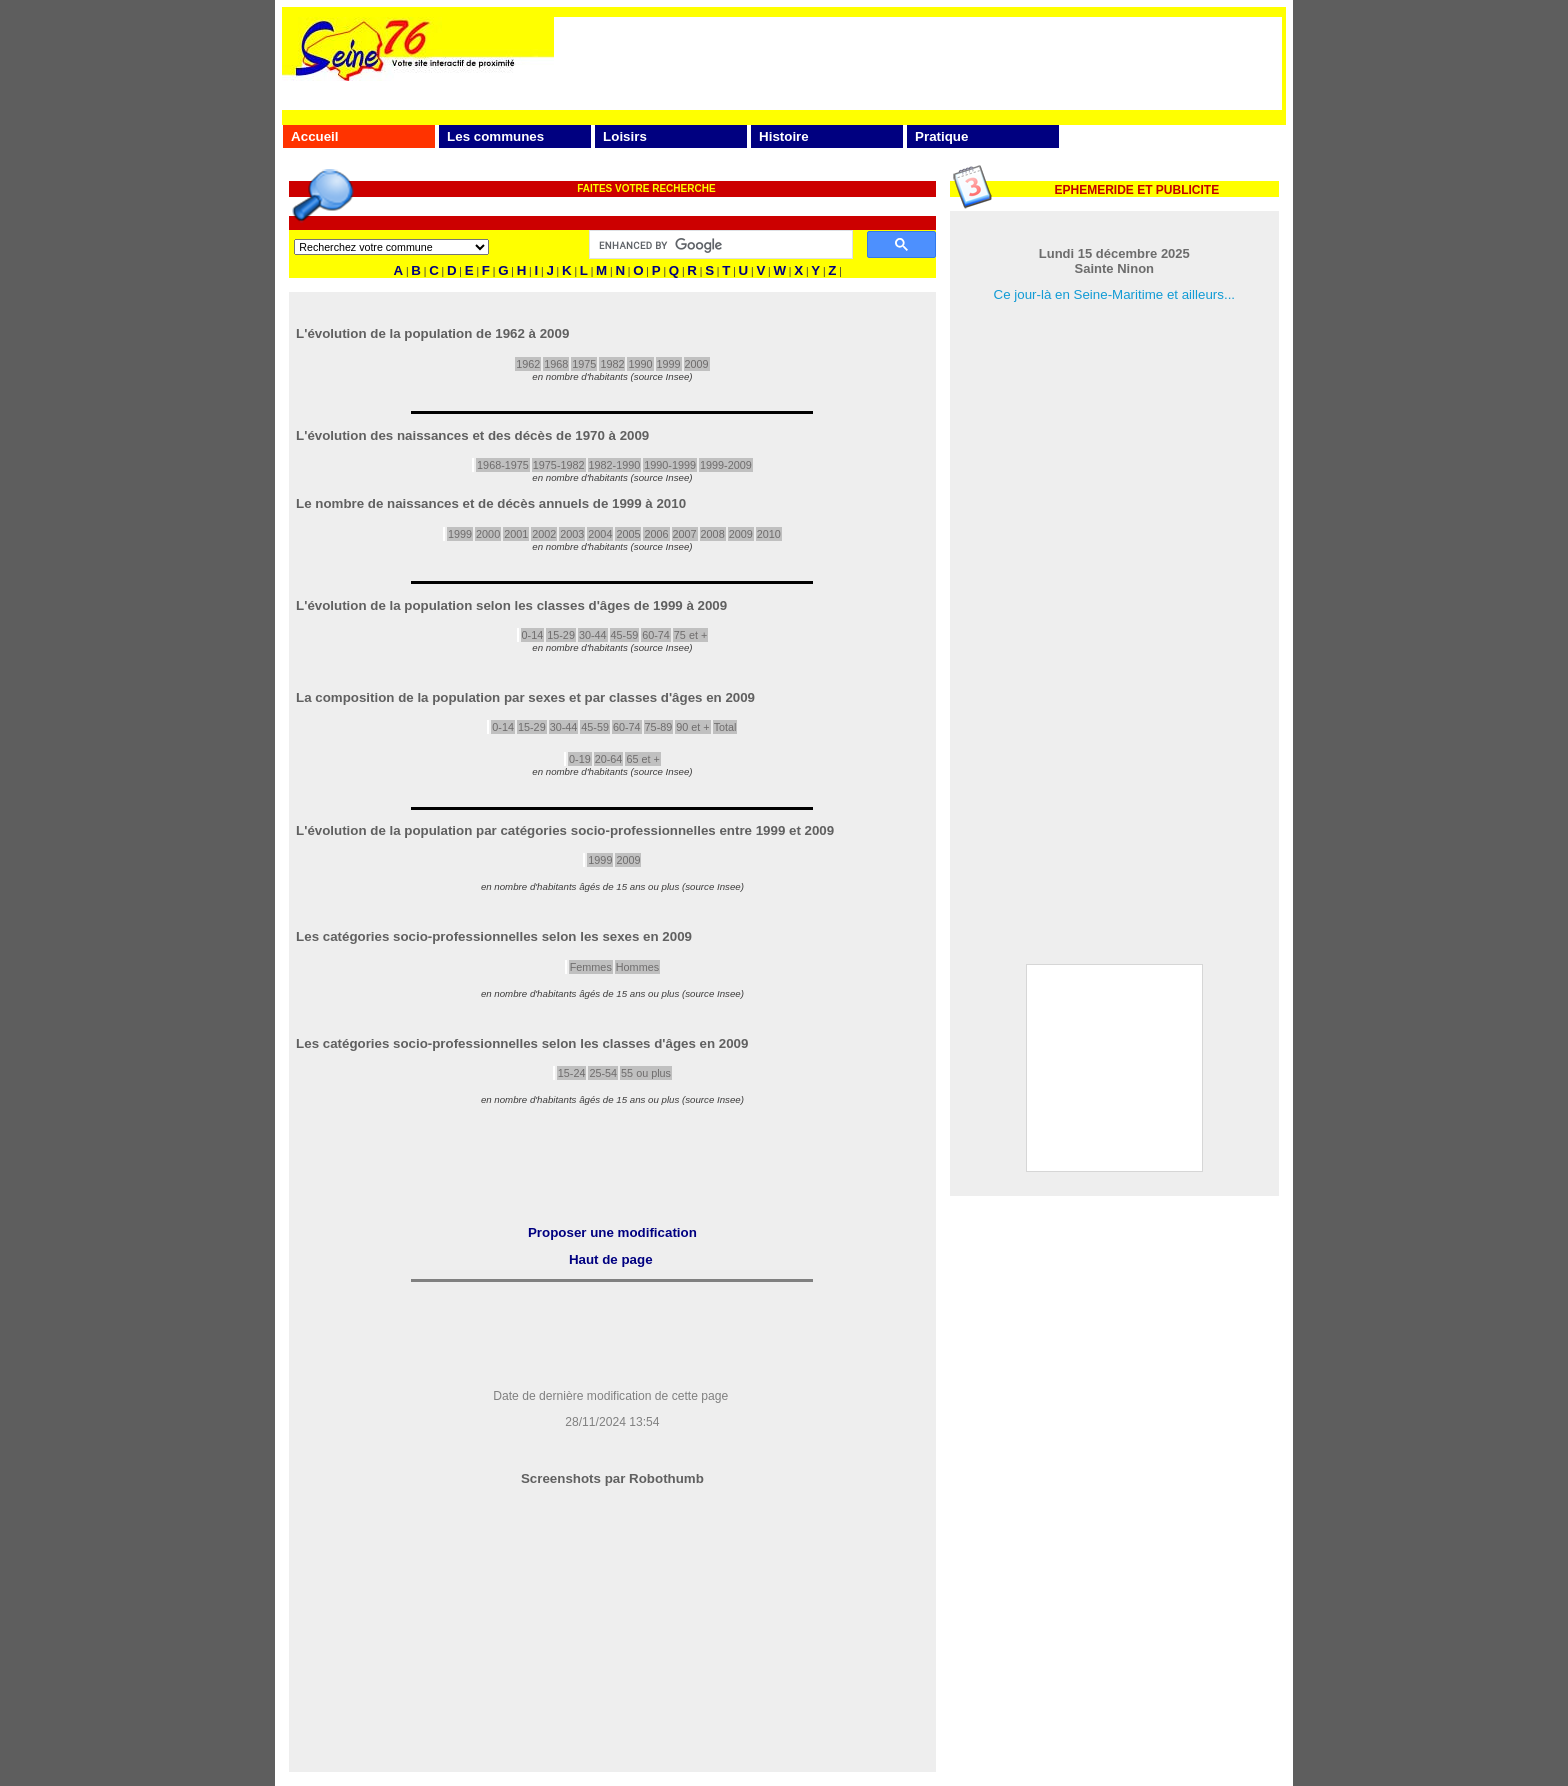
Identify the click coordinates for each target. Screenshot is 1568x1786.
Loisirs (625, 136)
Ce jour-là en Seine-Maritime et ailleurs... (1114, 294)
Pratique (941, 136)
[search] (719, 245)
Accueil (314, 136)
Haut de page (611, 1259)
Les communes (495, 136)
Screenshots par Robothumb (612, 1478)
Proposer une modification (612, 1232)
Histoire (784, 136)
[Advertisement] (918, 62)
